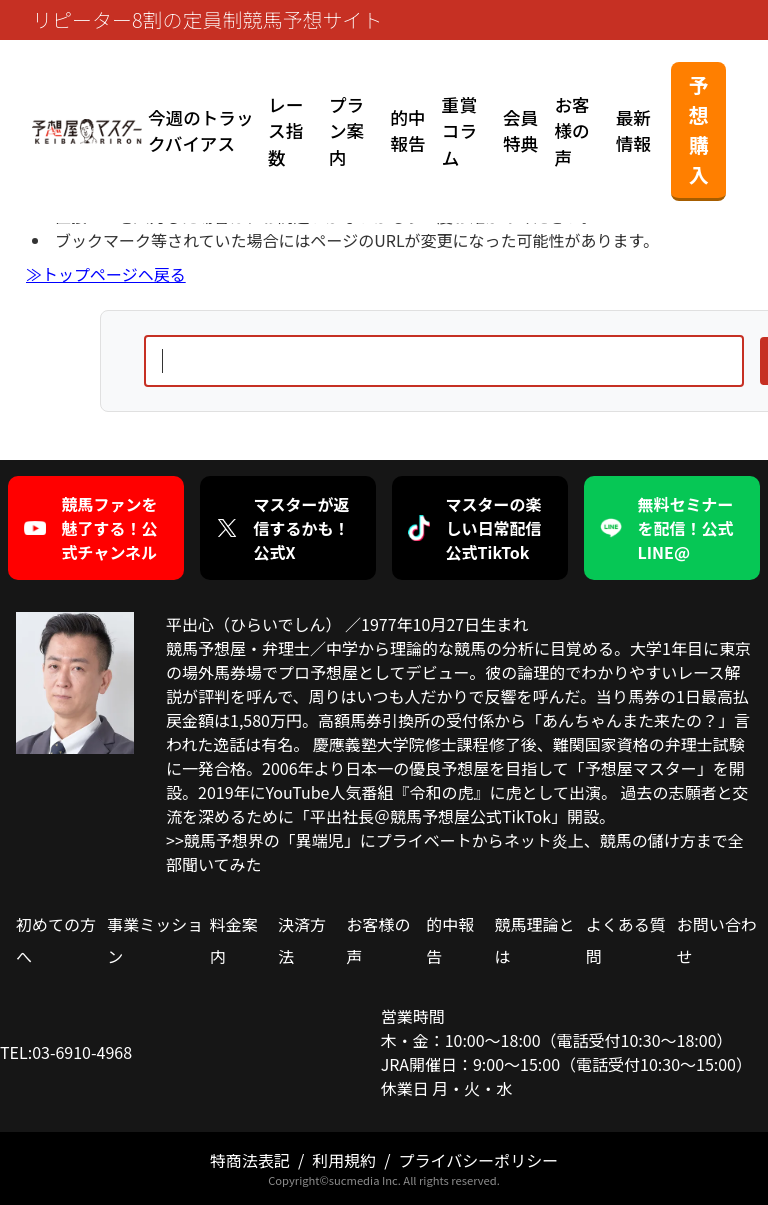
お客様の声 (571, 131)
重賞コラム (459, 131)
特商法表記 (250, 1160)
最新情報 (633, 130)
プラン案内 (346, 131)
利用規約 (344, 1160)
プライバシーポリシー (478, 1160)
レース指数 (285, 131)
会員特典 (520, 130)
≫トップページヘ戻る (106, 274)
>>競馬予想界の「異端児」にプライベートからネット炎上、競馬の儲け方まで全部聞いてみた (455, 852)
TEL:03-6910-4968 (66, 1052)
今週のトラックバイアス (201, 130)
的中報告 (407, 130)
